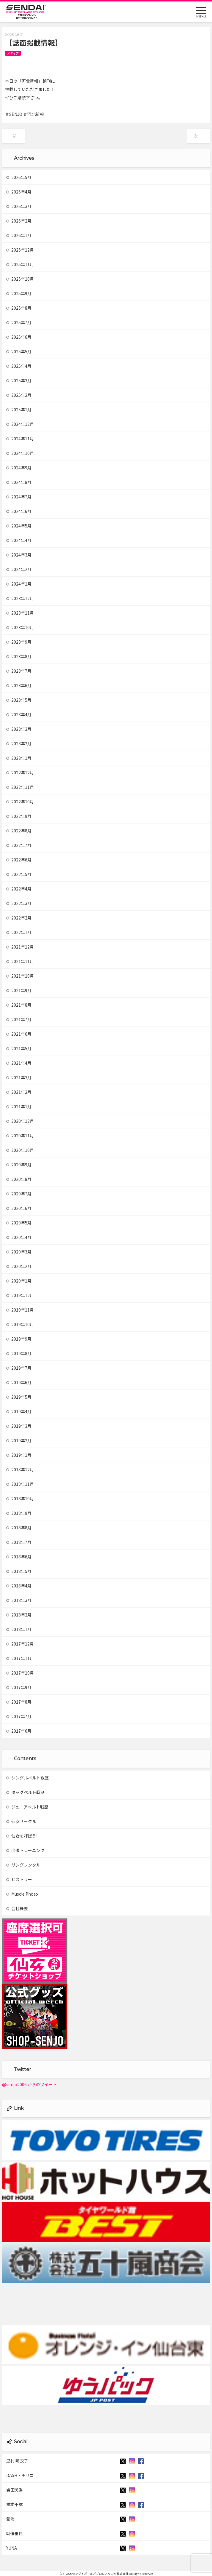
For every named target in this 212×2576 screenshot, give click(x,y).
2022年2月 (18, 918)
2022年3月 (18, 903)
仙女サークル (21, 1821)
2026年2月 (18, 221)
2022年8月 (18, 831)
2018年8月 (18, 1528)
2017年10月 (20, 1673)
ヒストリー (19, 1879)
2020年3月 (18, 1252)
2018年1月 (18, 1629)
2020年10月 (20, 1150)
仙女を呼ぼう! (21, 1836)
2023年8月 (18, 656)
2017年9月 (18, 1687)
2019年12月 (20, 1295)
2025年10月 (20, 279)
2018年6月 (18, 1557)
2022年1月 (18, 932)
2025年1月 (18, 409)
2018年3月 (18, 1600)
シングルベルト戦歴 (27, 1778)
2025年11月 (20, 264)
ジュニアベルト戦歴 (27, 1807)
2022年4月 (18, 889)
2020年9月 (18, 1165)
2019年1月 (18, 1455)
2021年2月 (18, 1092)
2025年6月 (18, 337)
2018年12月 (20, 1469)
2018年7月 (18, 1542)
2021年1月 (18, 1106)
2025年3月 (18, 380)
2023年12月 (20, 598)
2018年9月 (18, 1513)
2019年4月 (18, 1411)
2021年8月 (18, 1005)
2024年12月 (20, 424)
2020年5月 (18, 1223)
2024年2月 (18, 569)
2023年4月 (18, 714)
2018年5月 (18, 1571)
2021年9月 (18, 990)
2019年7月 (18, 1368)
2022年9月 (18, 816)
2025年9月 (18, 293)
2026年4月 (18, 192)
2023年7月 (18, 671)
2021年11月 (20, 961)
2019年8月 (18, 1353)
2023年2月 (18, 743)
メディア (13, 53)
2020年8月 (18, 1179)
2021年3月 (18, 1077)
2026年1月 (18, 235)
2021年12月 (20, 947)
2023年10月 (20, 627)
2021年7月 (18, 1019)
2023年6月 (18, 685)
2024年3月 (18, 555)
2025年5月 (18, 351)
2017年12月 (20, 1644)
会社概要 (17, 1908)
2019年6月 (18, 1382)
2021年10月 (20, 976)
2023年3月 (18, 729)
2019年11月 (20, 1310)
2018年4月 (18, 1586)
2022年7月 (18, 845)
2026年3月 (18, 206)
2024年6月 (18, 511)
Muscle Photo (22, 1894)
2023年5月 (18, 700)
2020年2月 (18, 1266)
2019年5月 (18, 1397)
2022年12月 (20, 772)
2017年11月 (20, 1658)
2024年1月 (18, 584)
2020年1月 (18, 1281)
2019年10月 (20, 1324)
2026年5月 (18, 177)
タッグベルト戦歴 (25, 1792)
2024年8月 (18, 482)
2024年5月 (18, 526)
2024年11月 (20, 439)
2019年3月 (18, 1426)
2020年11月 (20, 1136)
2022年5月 (18, 874)
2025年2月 (18, 395)
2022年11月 (20, 787)
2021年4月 (18, 1063)
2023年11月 (20, 613)
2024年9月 (18, 468)
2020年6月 (18, 1208)
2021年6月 (18, 1034)
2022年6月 (18, 860)
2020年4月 (18, 1237)
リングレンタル (23, 1865)
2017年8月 (18, 1702)
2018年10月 (20, 1499)
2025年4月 (18, 366)
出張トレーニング (25, 1850)
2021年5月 (18, 1048)
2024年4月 (18, 540)
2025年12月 (20, 250)
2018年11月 (20, 1484)
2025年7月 (18, 322)
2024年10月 (20, 453)
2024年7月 (18, 497)
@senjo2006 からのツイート (29, 2084)
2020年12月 (20, 1121)
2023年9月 (18, 642)
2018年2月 (18, 1615)
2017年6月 (18, 1731)
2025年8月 (18, 308)
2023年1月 (18, 758)
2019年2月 (18, 1440)
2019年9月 (18, 1339)
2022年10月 (20, 802)
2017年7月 (18, 1716)
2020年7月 (18, 1194)
